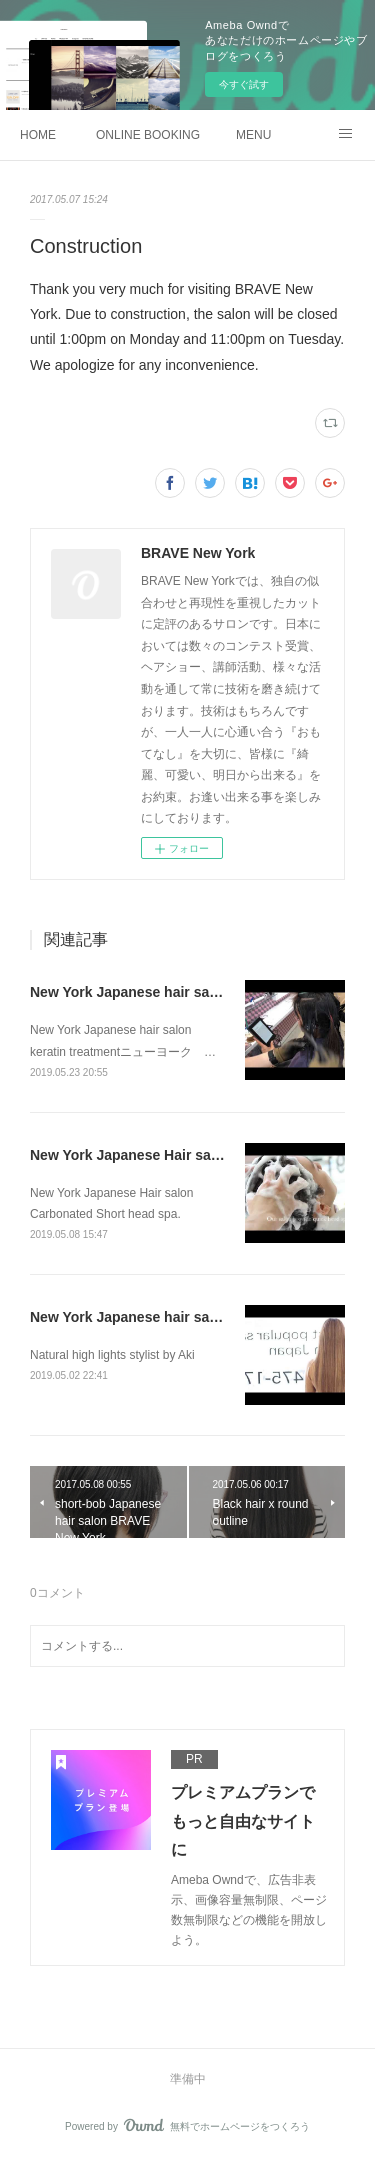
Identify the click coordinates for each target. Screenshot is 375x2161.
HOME (38, 135)
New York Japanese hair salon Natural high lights (193, 1317)
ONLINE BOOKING (148, 135)
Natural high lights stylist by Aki (112, 1355)
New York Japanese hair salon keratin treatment (189, 992)
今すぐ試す (244, 84)
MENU (253, 135)
